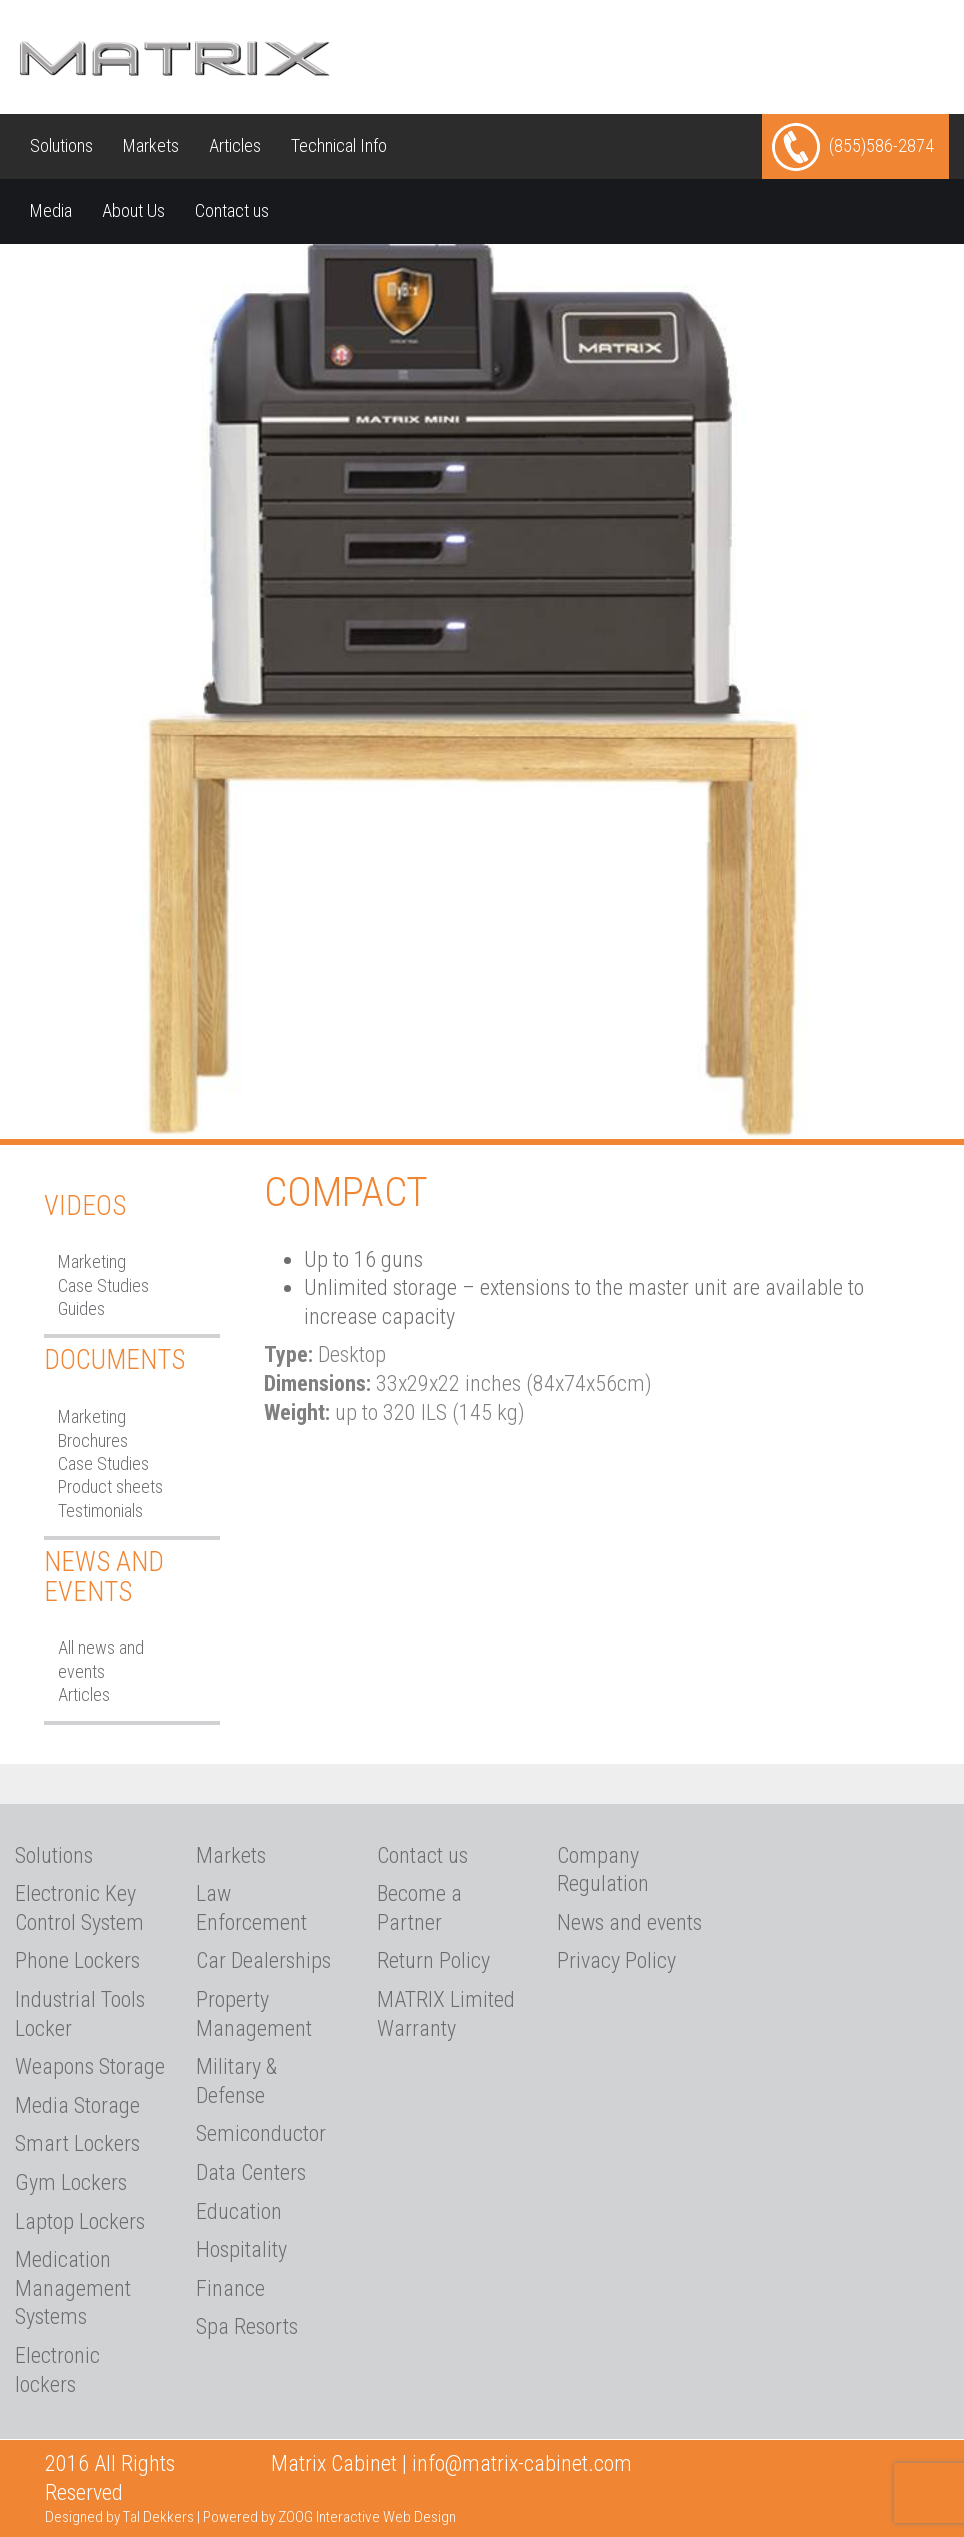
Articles (235, 145)
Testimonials (100, 1510)
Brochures (93, 1440)
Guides (81, 1308)
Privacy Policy (616, 1960)
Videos (85, 1206)
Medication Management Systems (73, 2288)
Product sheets (110, 1486)
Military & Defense (236, 2081)
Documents (114, 1360)
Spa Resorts (247, 2326)
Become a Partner (419, 1908)
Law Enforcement (251, 1908)
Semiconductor (261, 2133)
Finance (230, 2288)
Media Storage (77, 2105)
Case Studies (103, 1285)
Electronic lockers (57, 2370)
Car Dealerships (263, 1960)
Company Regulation (603, 1870)
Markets (151, 145)
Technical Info (339, 145)
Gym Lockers (71, 2182)
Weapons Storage (90, 2066)
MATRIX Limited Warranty (446, 2014)
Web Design (419, 2517)
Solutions (61, 145)
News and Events (104, 1577)
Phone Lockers (77, 1960)
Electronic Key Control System (79, 1908)
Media (51, 210)
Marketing (92, 1261)
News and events (629, 1922)
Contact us (232, 210)
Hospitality (241, 2249)
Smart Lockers (77, 2143)
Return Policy (433, 1960)
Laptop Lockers (80, 2221)
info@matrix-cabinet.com (522, 2463)
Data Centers (251, 2172)
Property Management (254, 2014)
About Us (133, 210)
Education (239, 2211)
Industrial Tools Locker (80, 2014)
